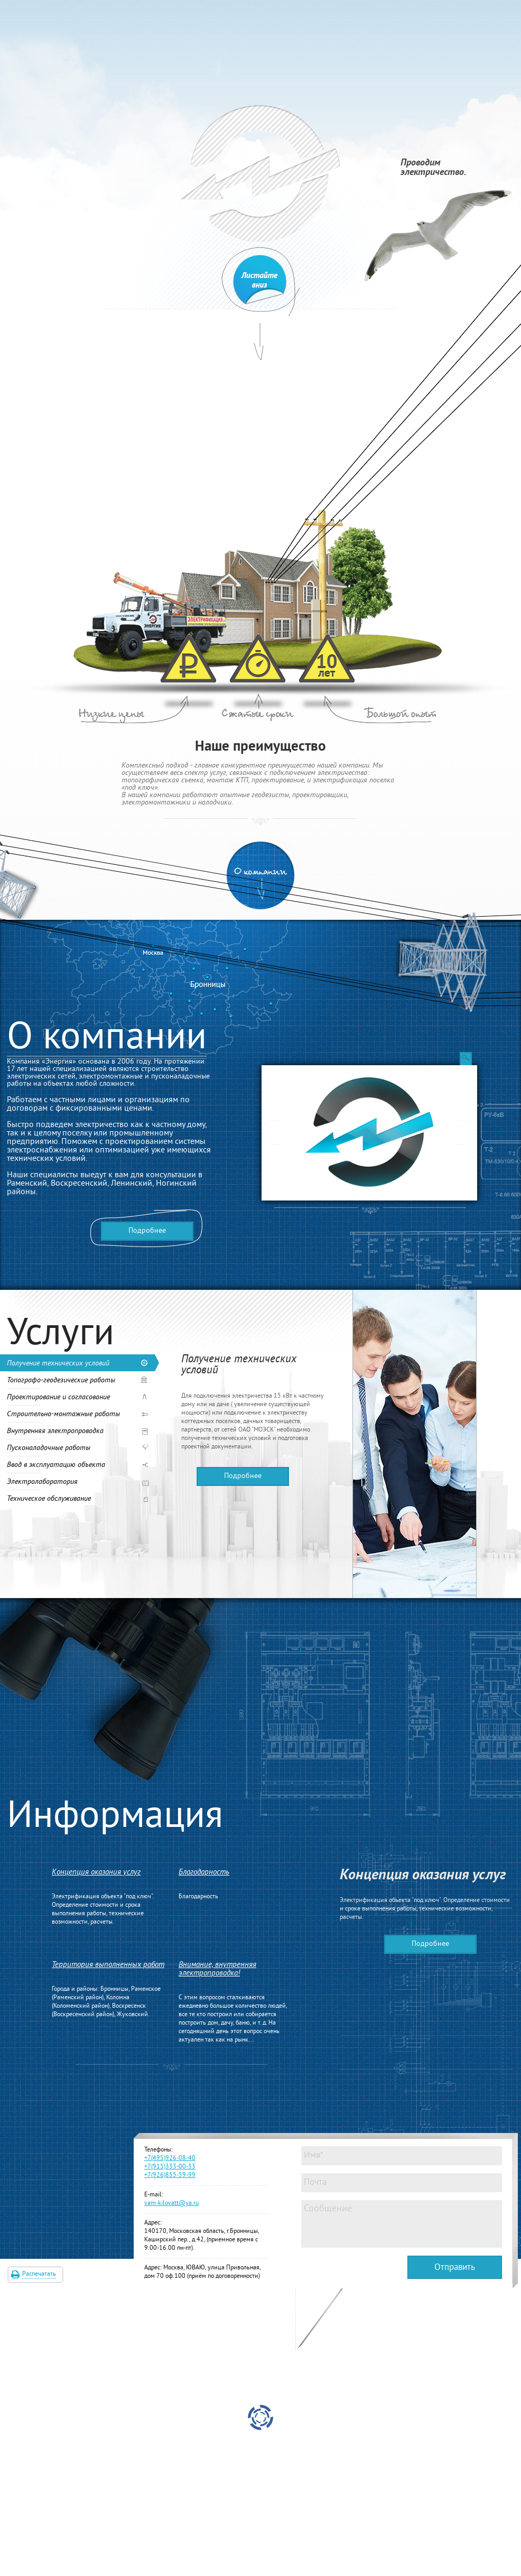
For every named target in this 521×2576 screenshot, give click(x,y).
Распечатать (39, 2274)
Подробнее (147, 1230)
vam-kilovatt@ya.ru (171, 2204)
